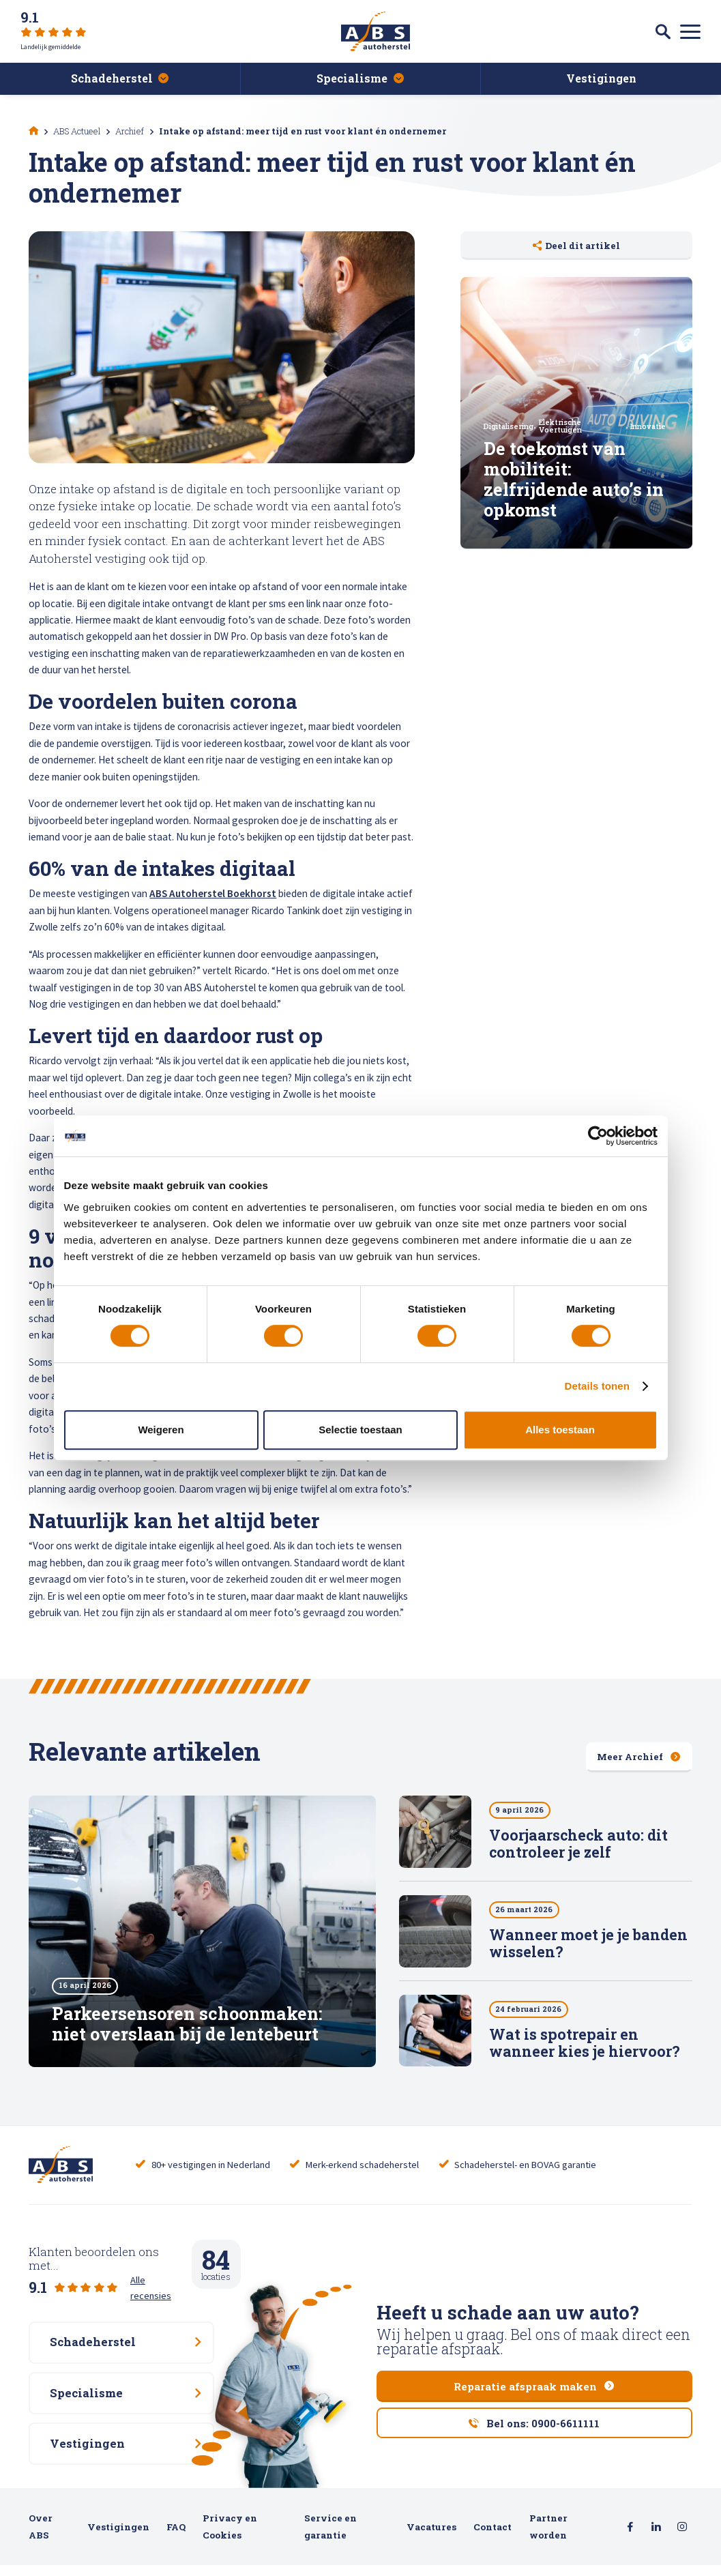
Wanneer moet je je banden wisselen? (588, 1944)
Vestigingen (118, 2508)
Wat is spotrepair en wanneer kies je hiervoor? (584, 2043)
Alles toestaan (560, 1429)
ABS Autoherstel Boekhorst (212, 893)
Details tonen (597, 1386)
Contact (492, 2508)
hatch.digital (89, 2562)
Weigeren (160, 1429)
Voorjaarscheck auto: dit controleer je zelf (578, 1844)
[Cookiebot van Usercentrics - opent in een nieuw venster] (598, 1136)
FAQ (176, 2508)
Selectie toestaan (360, 1429)
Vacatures (431, 2508)
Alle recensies (159, 2270)
